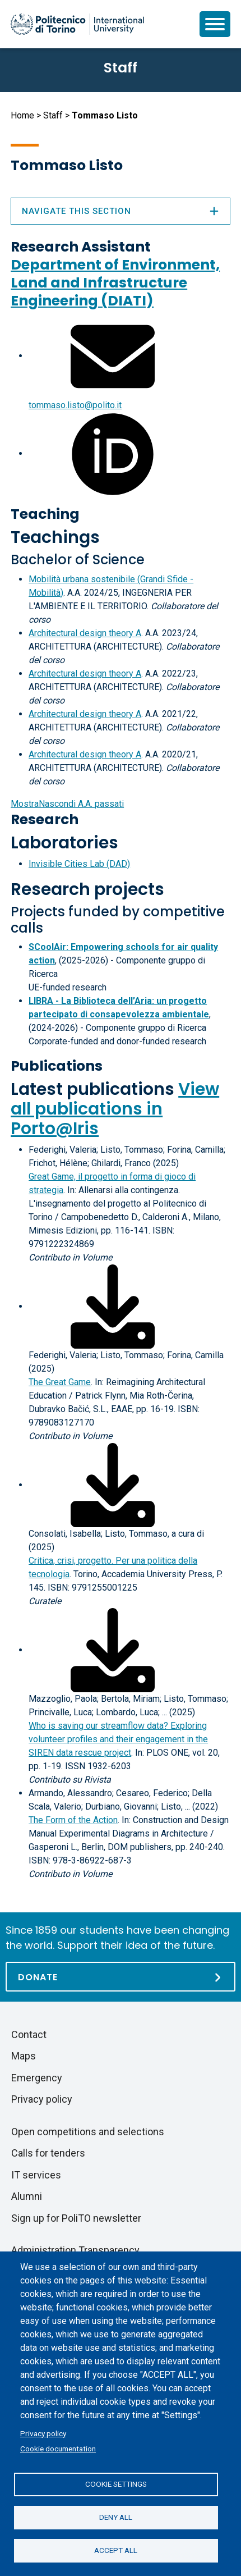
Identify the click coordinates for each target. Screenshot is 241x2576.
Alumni (26, 2196)
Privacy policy (43, 2433)
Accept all (115, 2550)
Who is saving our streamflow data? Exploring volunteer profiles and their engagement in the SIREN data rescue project (118, 1739)
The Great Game (60, 1382)
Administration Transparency (75, 2250)
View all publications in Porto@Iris (115, 1108)
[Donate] (120, 1977)
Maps (23, 2056)
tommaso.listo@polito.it (75, 405)
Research (44, 819)
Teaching (45, 514)
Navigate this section (120, 211)
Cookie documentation (58, 2448)
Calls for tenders (48, 2153)
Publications (57, 1066)
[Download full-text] (113, 1306)
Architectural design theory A (85, 633)
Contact (29, 2034)
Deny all (115, 2517)
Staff (53, 115)
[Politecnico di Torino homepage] (77, 24)
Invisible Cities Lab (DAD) (79, 863)
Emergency (36, 2078)
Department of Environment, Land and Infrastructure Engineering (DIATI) (115, 282)
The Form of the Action (73, 1820)
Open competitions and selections (87, 2131)
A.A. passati (67, 803)
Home (22, 115)
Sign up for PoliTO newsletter (76, 2218)
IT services (36, 2175)
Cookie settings (116, 2483)
